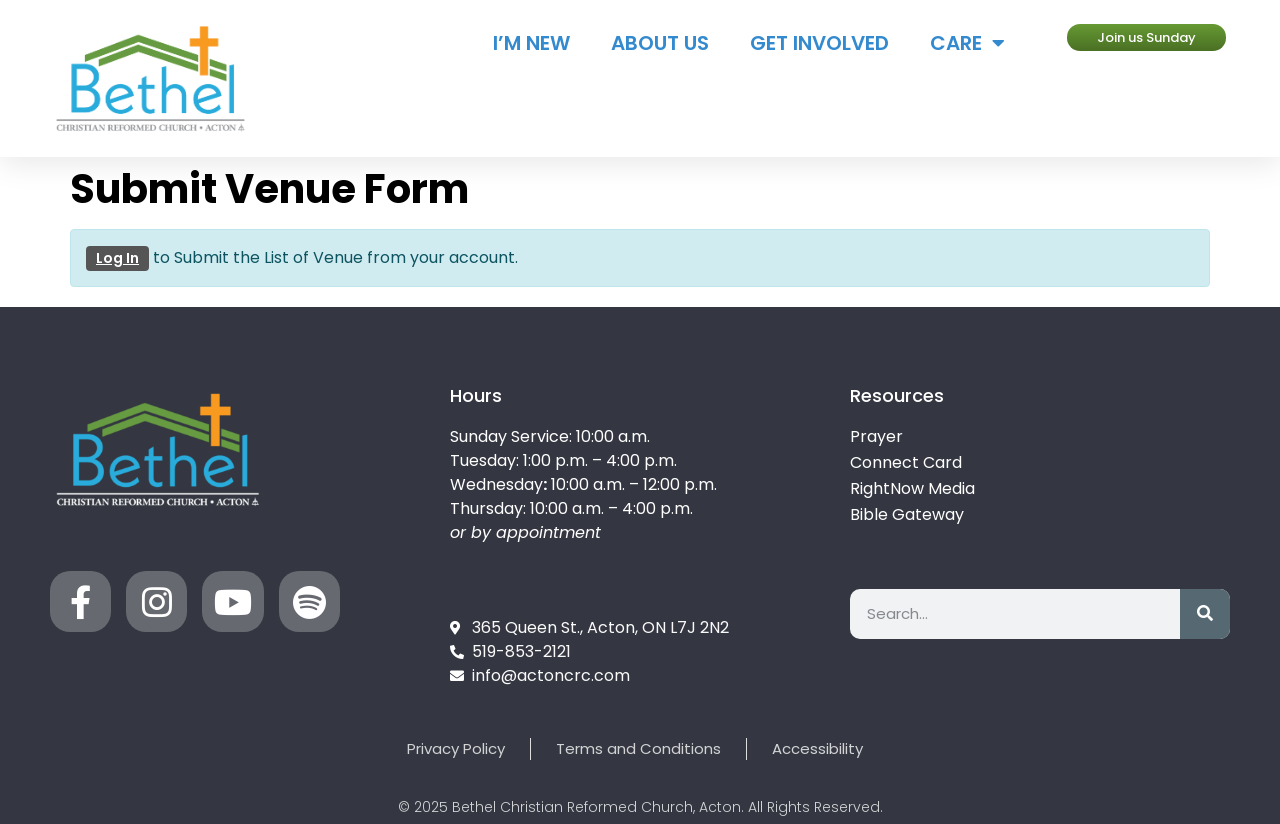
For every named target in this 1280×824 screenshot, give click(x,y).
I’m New (531, 43)
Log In (117, 258)
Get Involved (819, 43)
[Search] (1205, 614)
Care (967, 43)
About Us (660, 43)
